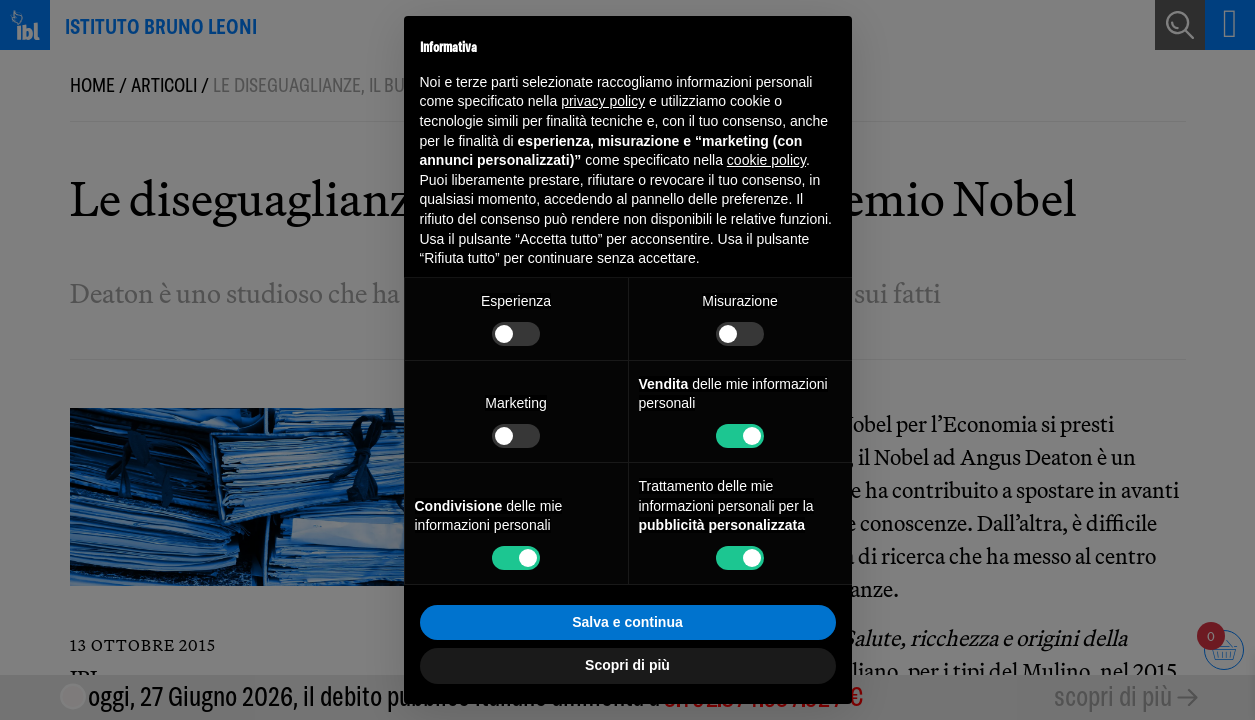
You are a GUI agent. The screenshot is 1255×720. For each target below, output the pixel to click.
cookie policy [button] (766, 160)
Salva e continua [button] (627, 622)
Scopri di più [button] (627, 665)
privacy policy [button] (603, 101)
